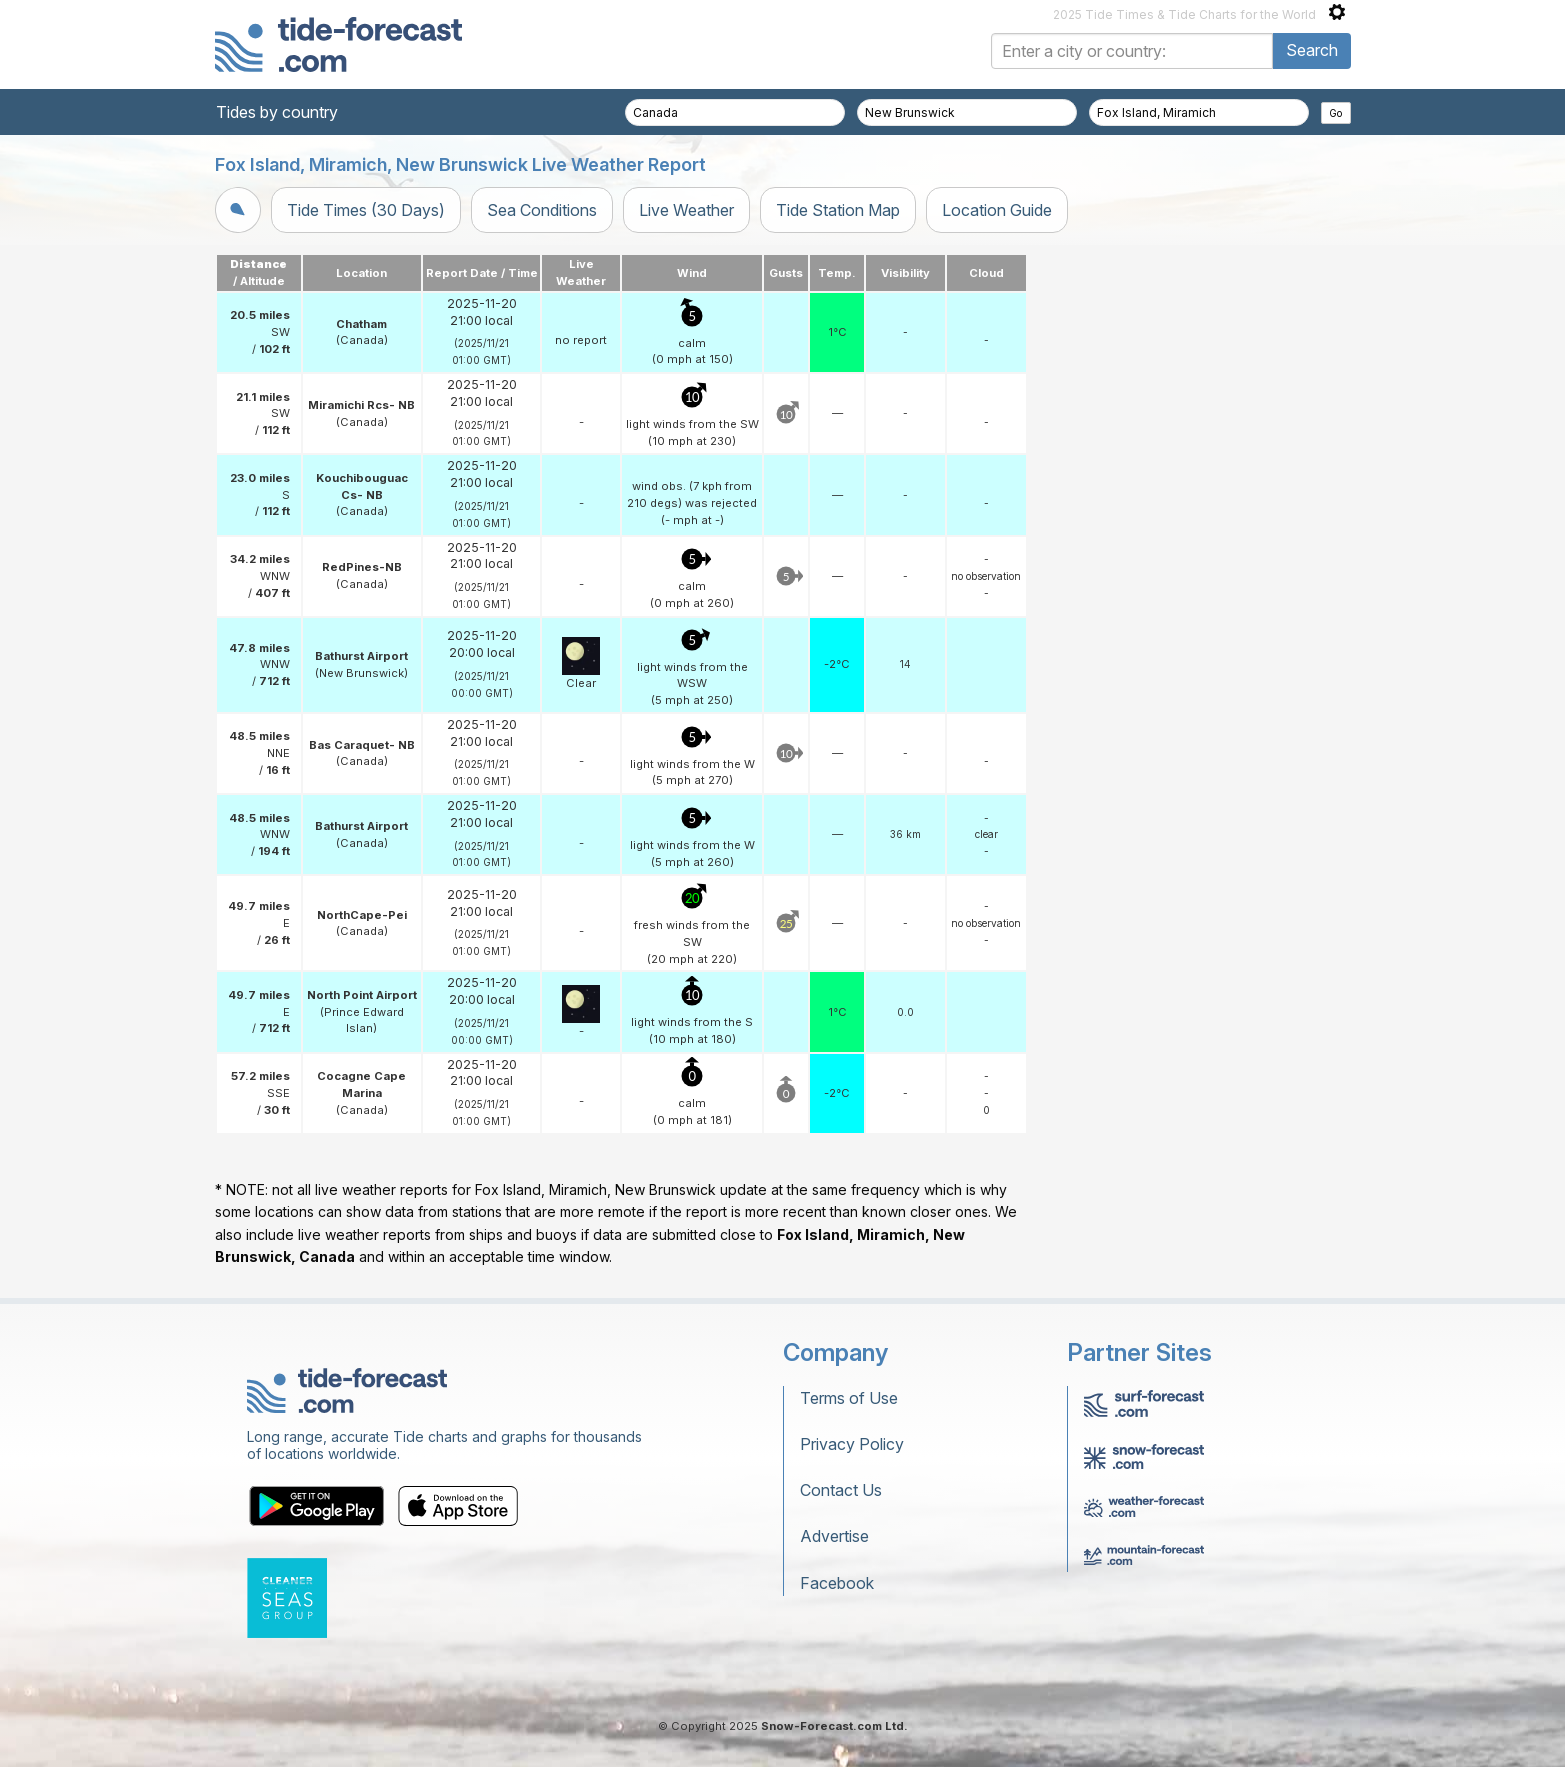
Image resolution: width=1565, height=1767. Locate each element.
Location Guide (997, 210)
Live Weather (686, 210)
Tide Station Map (838, 210)
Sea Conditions (542, 210)
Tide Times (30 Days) (366, 210)
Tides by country (277, 112)
